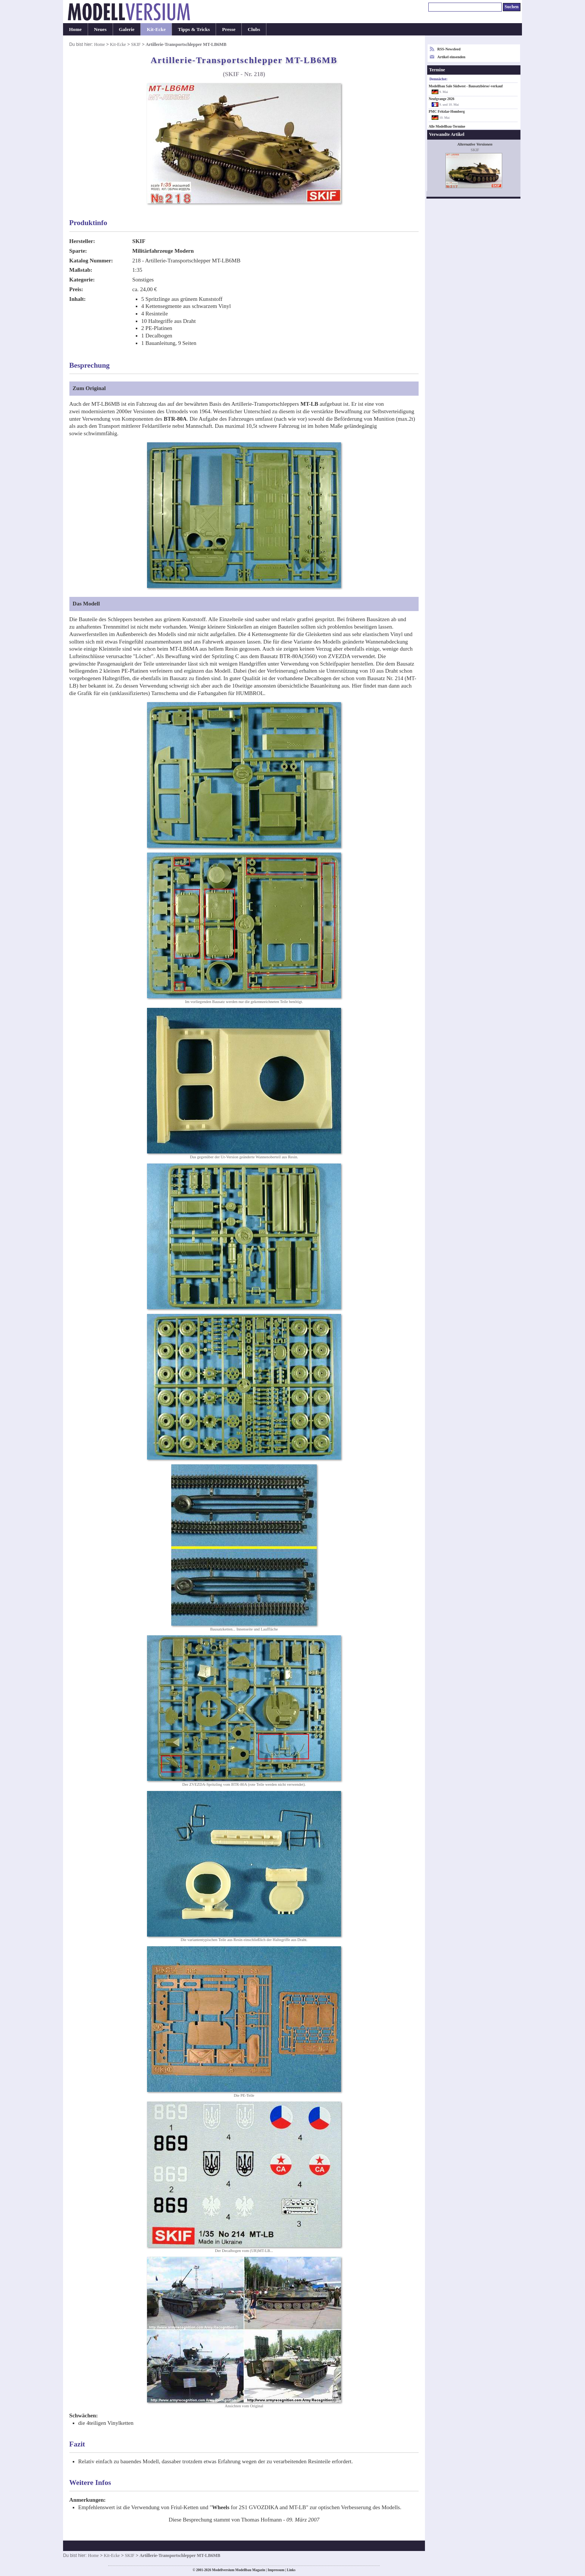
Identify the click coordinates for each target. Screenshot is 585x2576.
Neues (100, 29)
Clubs (254, 29)
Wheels (220, 2507)
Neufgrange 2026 (441, 99)
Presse (228, 29)
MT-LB (309, 404)
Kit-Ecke (156, 29)
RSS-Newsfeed (448, 49)
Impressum (276, 2570)
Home (75, 29)
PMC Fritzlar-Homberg (447, 111)
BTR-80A (175, 419)
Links (291, 2570)
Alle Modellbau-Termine (447, 126)
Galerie (127, 29)
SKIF (136, 44)
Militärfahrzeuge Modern (163, 251)
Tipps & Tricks (194, 29)
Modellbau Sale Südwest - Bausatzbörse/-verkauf (466, 86)
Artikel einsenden (451, 57)
